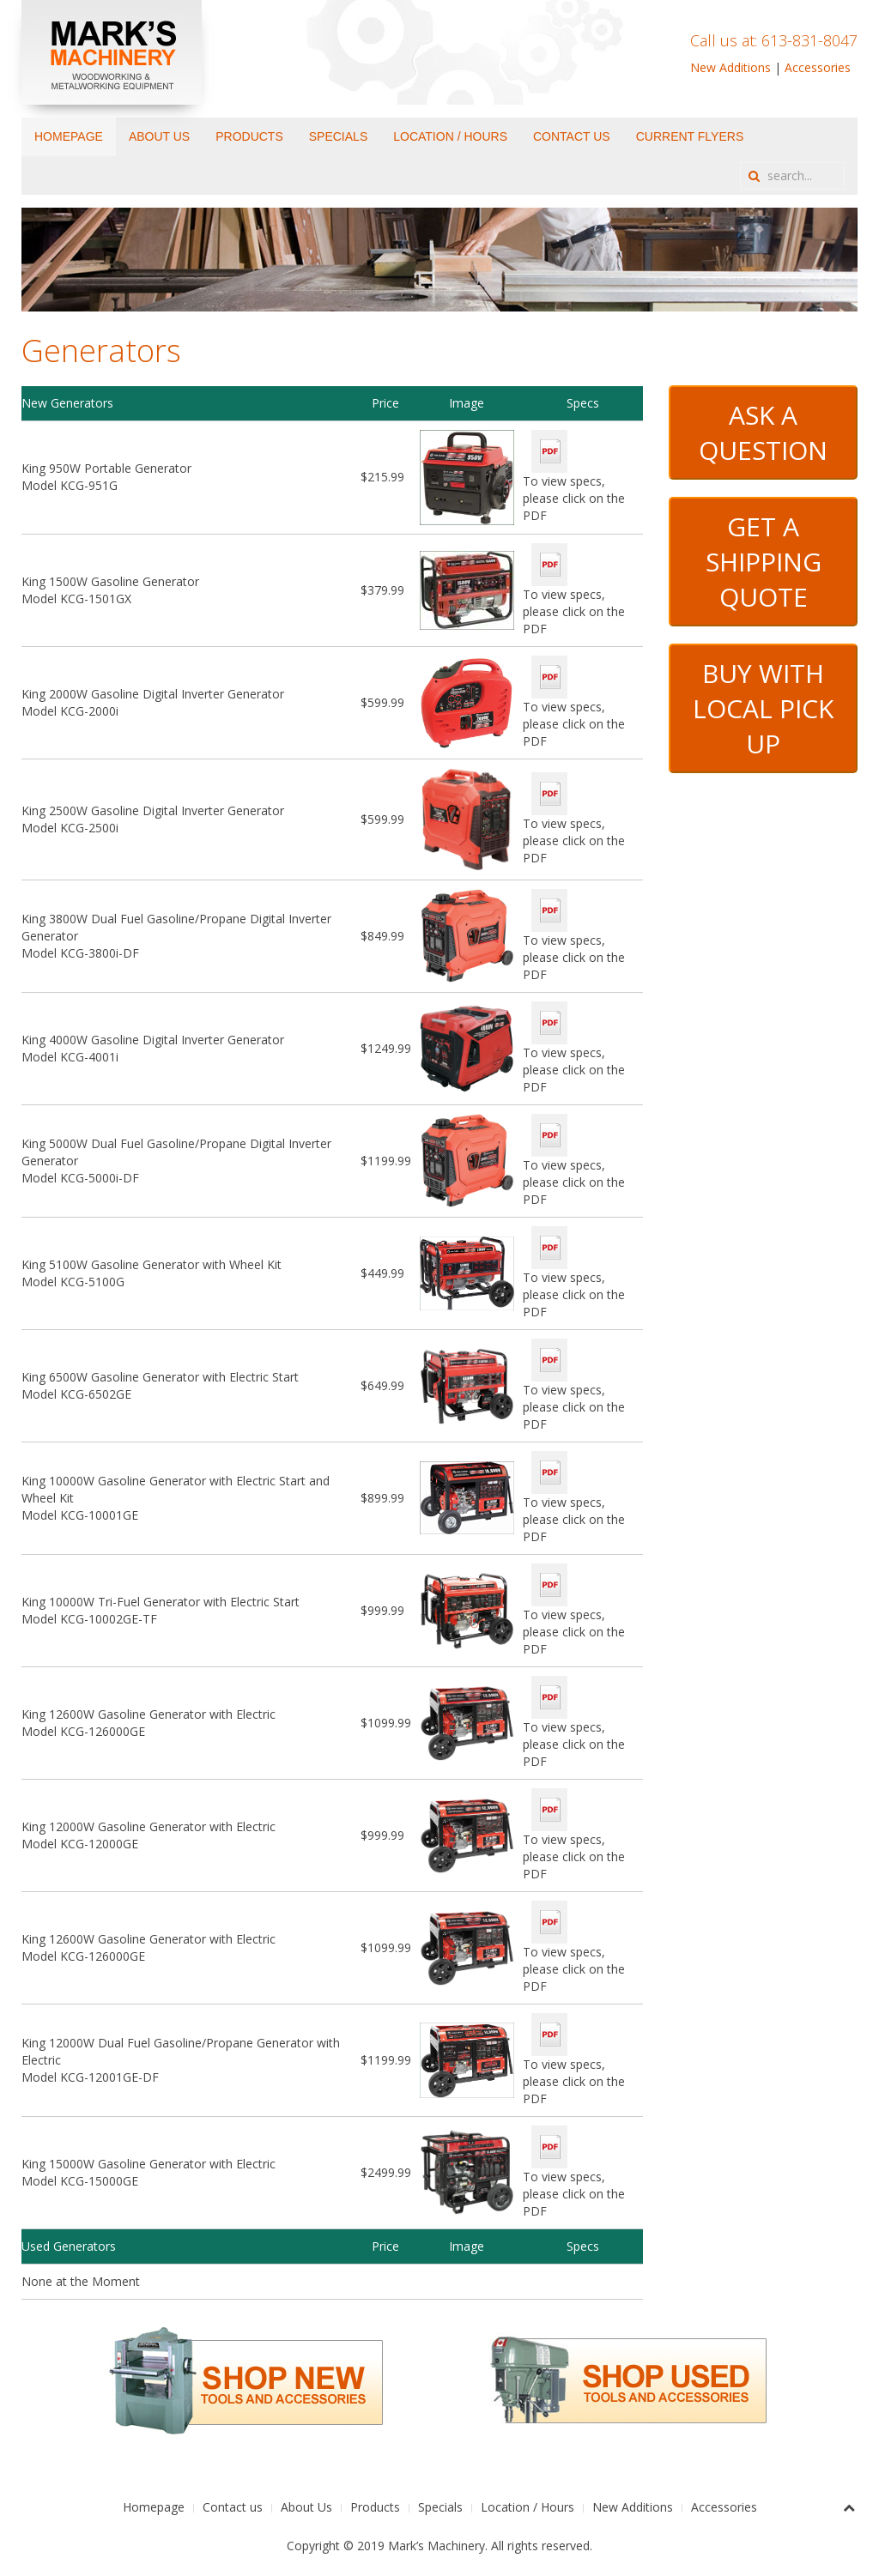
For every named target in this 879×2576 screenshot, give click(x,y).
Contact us (571, 136)
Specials (338, 136)
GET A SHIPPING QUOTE (763, 561)
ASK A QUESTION (763, 432)
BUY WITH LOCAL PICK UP (763, 708)
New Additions (730, 67)
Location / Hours (450, 136)
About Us (159, 136)
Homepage (68, 136)
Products (249, 136)
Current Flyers (690, 136)
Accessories (818, 67)
